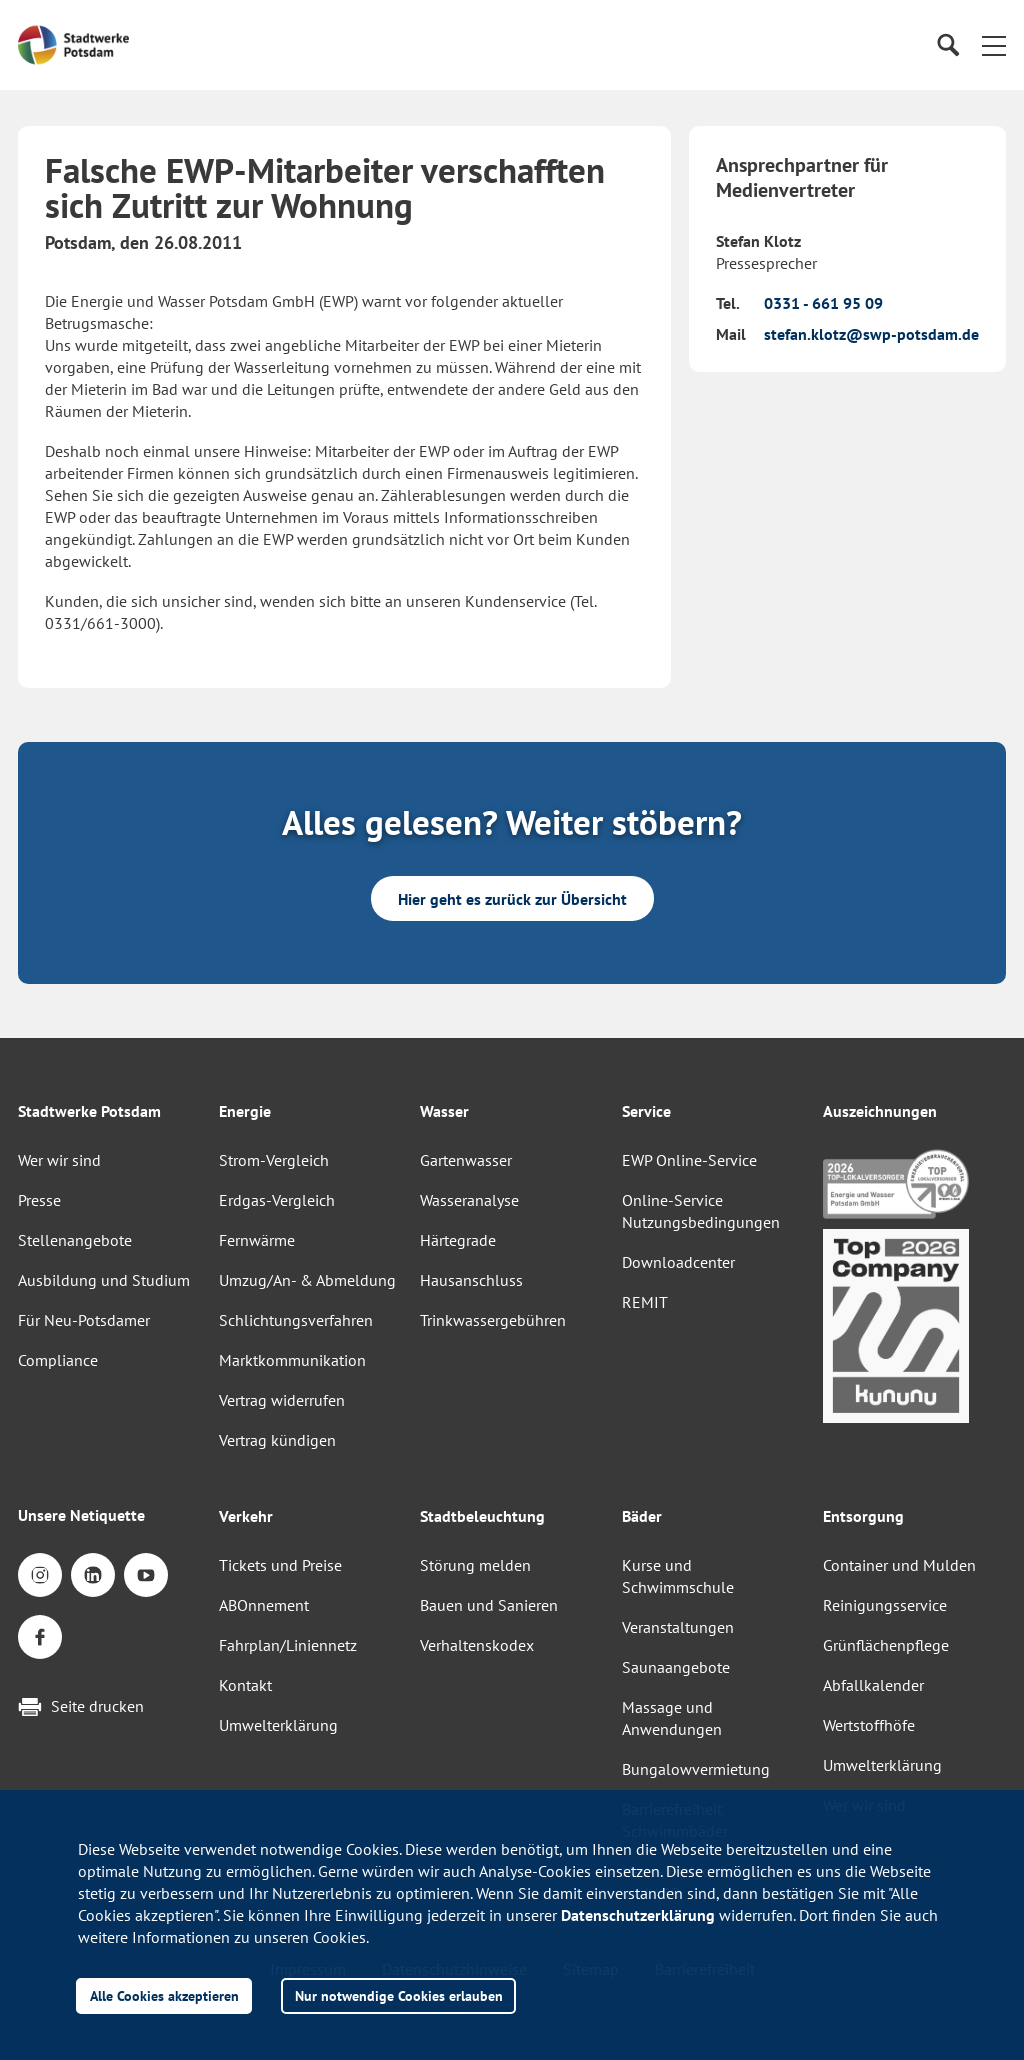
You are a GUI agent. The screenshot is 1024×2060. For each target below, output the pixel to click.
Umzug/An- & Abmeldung (307, 1280)
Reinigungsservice (885, 1605)
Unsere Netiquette (81, 1515)
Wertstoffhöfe (869, 1725)
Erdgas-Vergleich (277, 1200)
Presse (39, 1200)
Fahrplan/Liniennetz (288, 1645)
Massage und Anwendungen (672, 1718)
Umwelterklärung (278, 1725)
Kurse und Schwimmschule (678, 1576)
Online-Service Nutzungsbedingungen (701, 1211)
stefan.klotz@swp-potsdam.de (871, 334)
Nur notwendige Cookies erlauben (399, 1995)
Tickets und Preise (280, 1565)
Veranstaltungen (678, 1627)
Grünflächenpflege (886, 1645)
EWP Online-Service (689, 1160)
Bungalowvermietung (696, 1769)
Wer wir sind (59, 1160)
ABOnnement (264, 1605)
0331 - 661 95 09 (823, 303)
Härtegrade (458, 1240)
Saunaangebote (676, 1667)
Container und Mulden (899, 1565)
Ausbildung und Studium (104, 1280)
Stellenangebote (75, 1240)
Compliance (58, 1360)
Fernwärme (257, 1240)
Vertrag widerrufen (282, 1400)
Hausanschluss (471, 1280)
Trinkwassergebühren (493, 1320)
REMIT (645, 1302)
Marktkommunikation (292, 1360)
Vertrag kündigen (277, 1440)
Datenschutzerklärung (638, 1915)
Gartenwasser (466, 1160)
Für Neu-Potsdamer (84, 1320)
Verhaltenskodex (477, 1645)
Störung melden (475, 1565)
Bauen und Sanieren (489, 1605)
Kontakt (245, 1685)
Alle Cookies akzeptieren (164, 1995)
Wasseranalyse (469, 1200)
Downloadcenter (678, 1262)
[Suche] (947, 45)
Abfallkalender (873, 1685)
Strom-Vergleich (274, 1160)
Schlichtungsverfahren (296, 1320)
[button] (994, 45)
